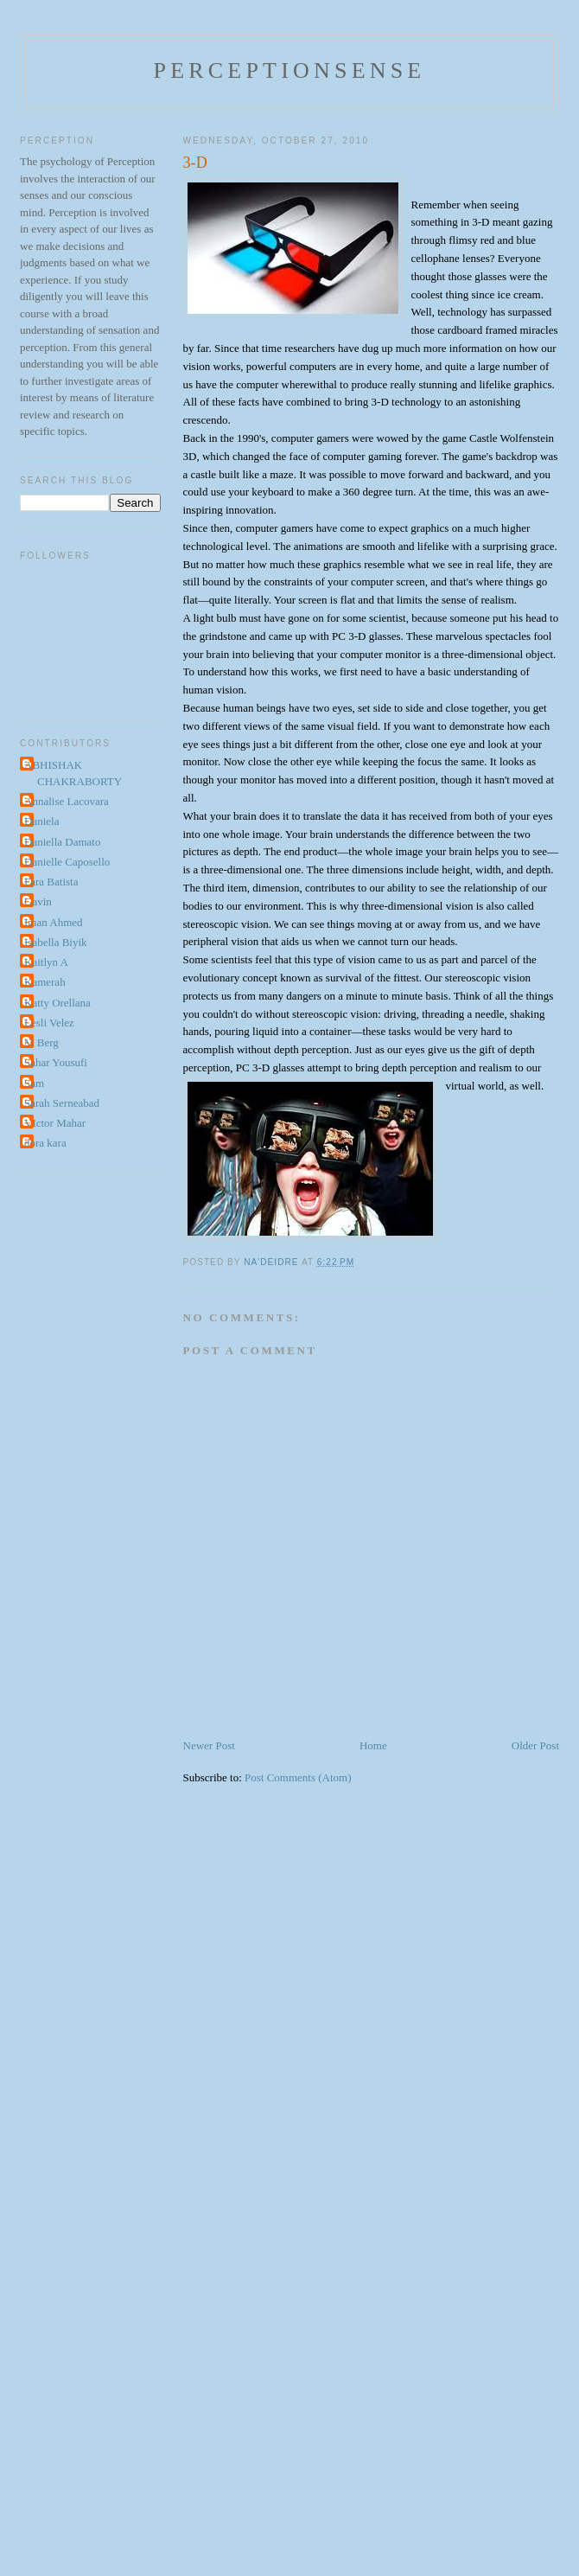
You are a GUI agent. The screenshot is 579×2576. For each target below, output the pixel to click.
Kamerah (45, 981)
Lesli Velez (49, 1022)
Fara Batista (51, 881)
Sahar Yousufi (55, 1062)
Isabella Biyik (55, 942)
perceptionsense (290, 70)
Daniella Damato (62, 841)
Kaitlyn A (46, 962)
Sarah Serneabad (61, 1102)
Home (373, 1745)
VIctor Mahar (55, 1122)
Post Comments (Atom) (298, 1777)
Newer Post (209, 1745)
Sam (34, 1083)
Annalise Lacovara (66, 801)
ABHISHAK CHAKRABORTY (73, 773)
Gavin (38, 901)
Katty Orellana (57, 1002)
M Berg (41, 1042)
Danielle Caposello (67, 861)
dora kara (45, 1142)
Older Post (535, 1745)
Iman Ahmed (53, 922)
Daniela (41, 821)
